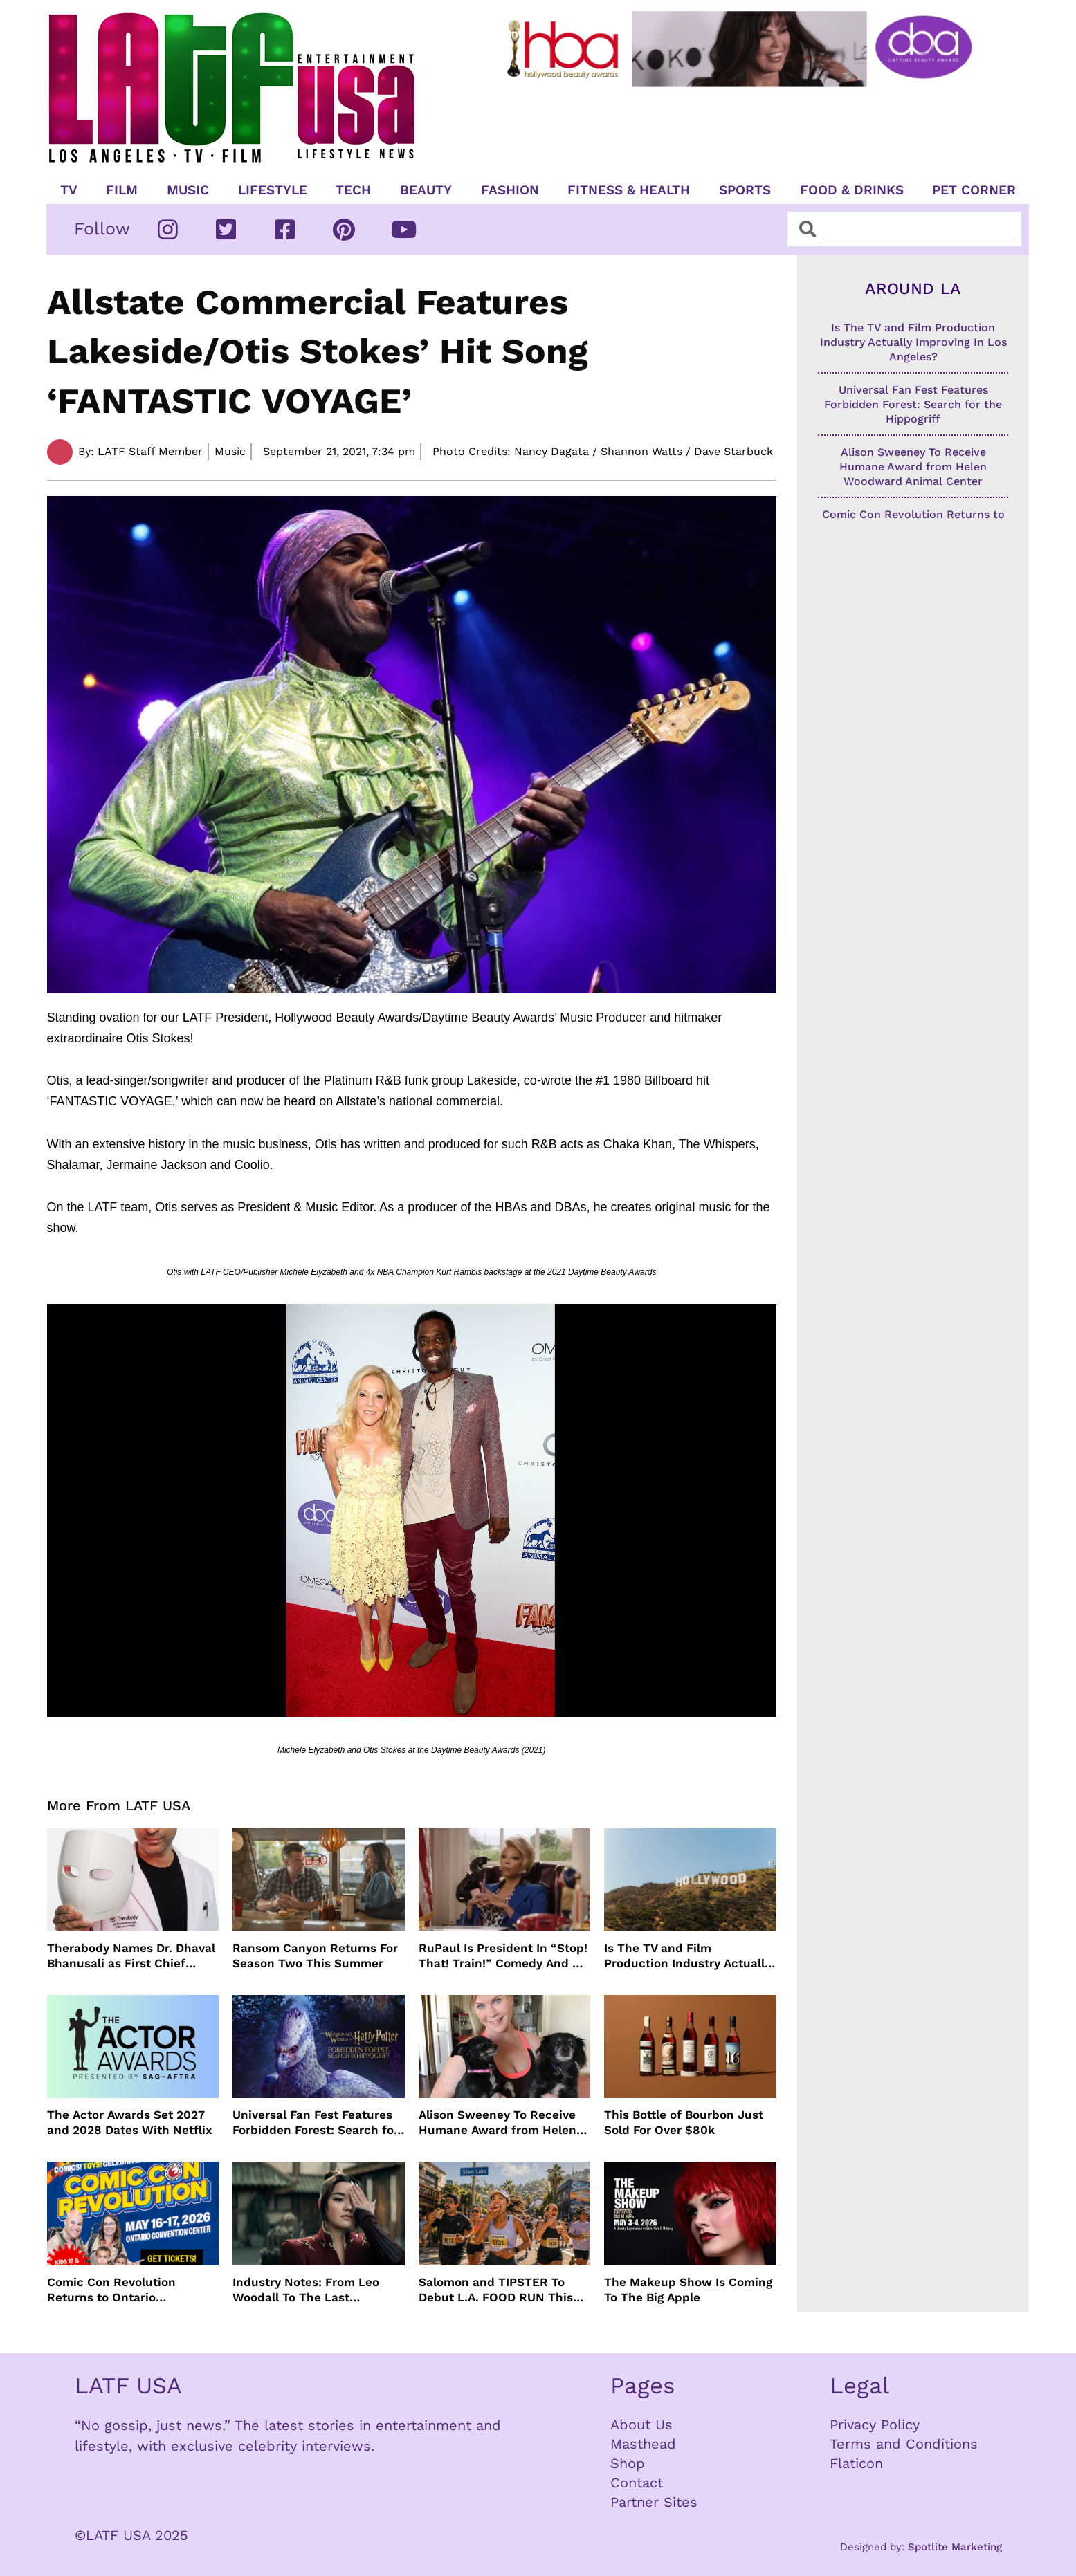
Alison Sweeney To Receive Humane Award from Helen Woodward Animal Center (497, 2122)
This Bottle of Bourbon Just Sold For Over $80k (683, 2122)
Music (188, 190)
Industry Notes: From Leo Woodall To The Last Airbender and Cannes (305, 2290)
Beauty (426, 190)
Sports (745, 190)
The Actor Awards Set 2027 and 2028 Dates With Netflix (129, 2122)
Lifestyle (272, 190)
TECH (353, 190)
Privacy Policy (875, 2424)
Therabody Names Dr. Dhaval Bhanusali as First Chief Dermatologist (131, 1956)
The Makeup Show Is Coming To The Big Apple (688, 2289)
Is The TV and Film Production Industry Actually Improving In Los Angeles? (687, 1956)
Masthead (643, 2444)
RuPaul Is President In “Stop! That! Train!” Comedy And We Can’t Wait (504, 1956)
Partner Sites (653, 2502)
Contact (636, 2482)
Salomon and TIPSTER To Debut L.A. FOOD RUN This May (496, 2290)
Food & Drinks (852, 190)
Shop (627, 2463)
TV (68, 190)
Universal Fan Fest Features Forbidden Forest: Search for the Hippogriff (315, 2122)
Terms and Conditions (904, 2444)
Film (122, 190)
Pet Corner (974, 190)
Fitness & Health (628, 190)
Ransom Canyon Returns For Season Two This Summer (315, 1955)
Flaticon (856, 2463)
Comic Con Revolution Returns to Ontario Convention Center (111, 2290)
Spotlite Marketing (955, 2547)
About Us (641, 2424)
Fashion (510, 190)
